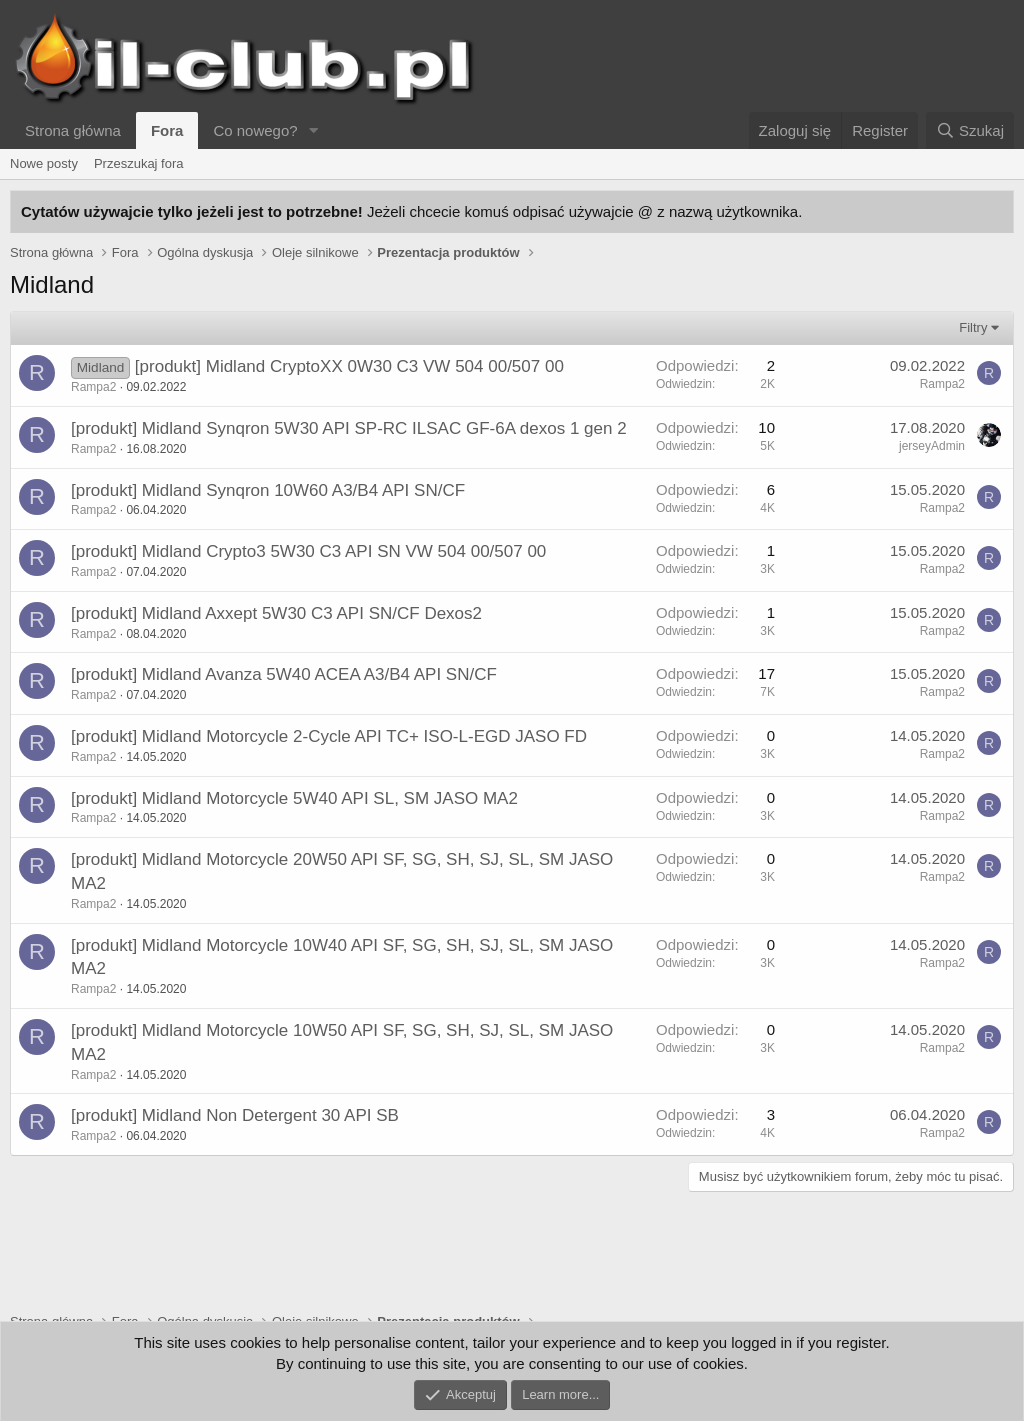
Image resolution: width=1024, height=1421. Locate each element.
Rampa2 (93, 387)
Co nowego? (255, 130)
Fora (167, 130)
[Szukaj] (970, 130)
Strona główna (73, 130)
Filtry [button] (973, 327)
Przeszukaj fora (139, 163)
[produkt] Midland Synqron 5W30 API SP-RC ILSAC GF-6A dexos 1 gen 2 (349, 428)
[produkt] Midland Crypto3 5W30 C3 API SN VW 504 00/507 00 (308, 551)
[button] (314, 130)
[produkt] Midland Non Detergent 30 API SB (235, 1115)
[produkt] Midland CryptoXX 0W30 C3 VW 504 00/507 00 (349, 366)
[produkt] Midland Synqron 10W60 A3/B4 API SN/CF (268, 490)
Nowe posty (44, 163)
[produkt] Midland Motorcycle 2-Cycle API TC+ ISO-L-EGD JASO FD (329, 736)
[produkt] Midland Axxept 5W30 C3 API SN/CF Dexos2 (276, 613)
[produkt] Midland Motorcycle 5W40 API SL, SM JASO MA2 (294, 798)
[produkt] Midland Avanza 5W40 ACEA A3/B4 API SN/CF (284, 674)
